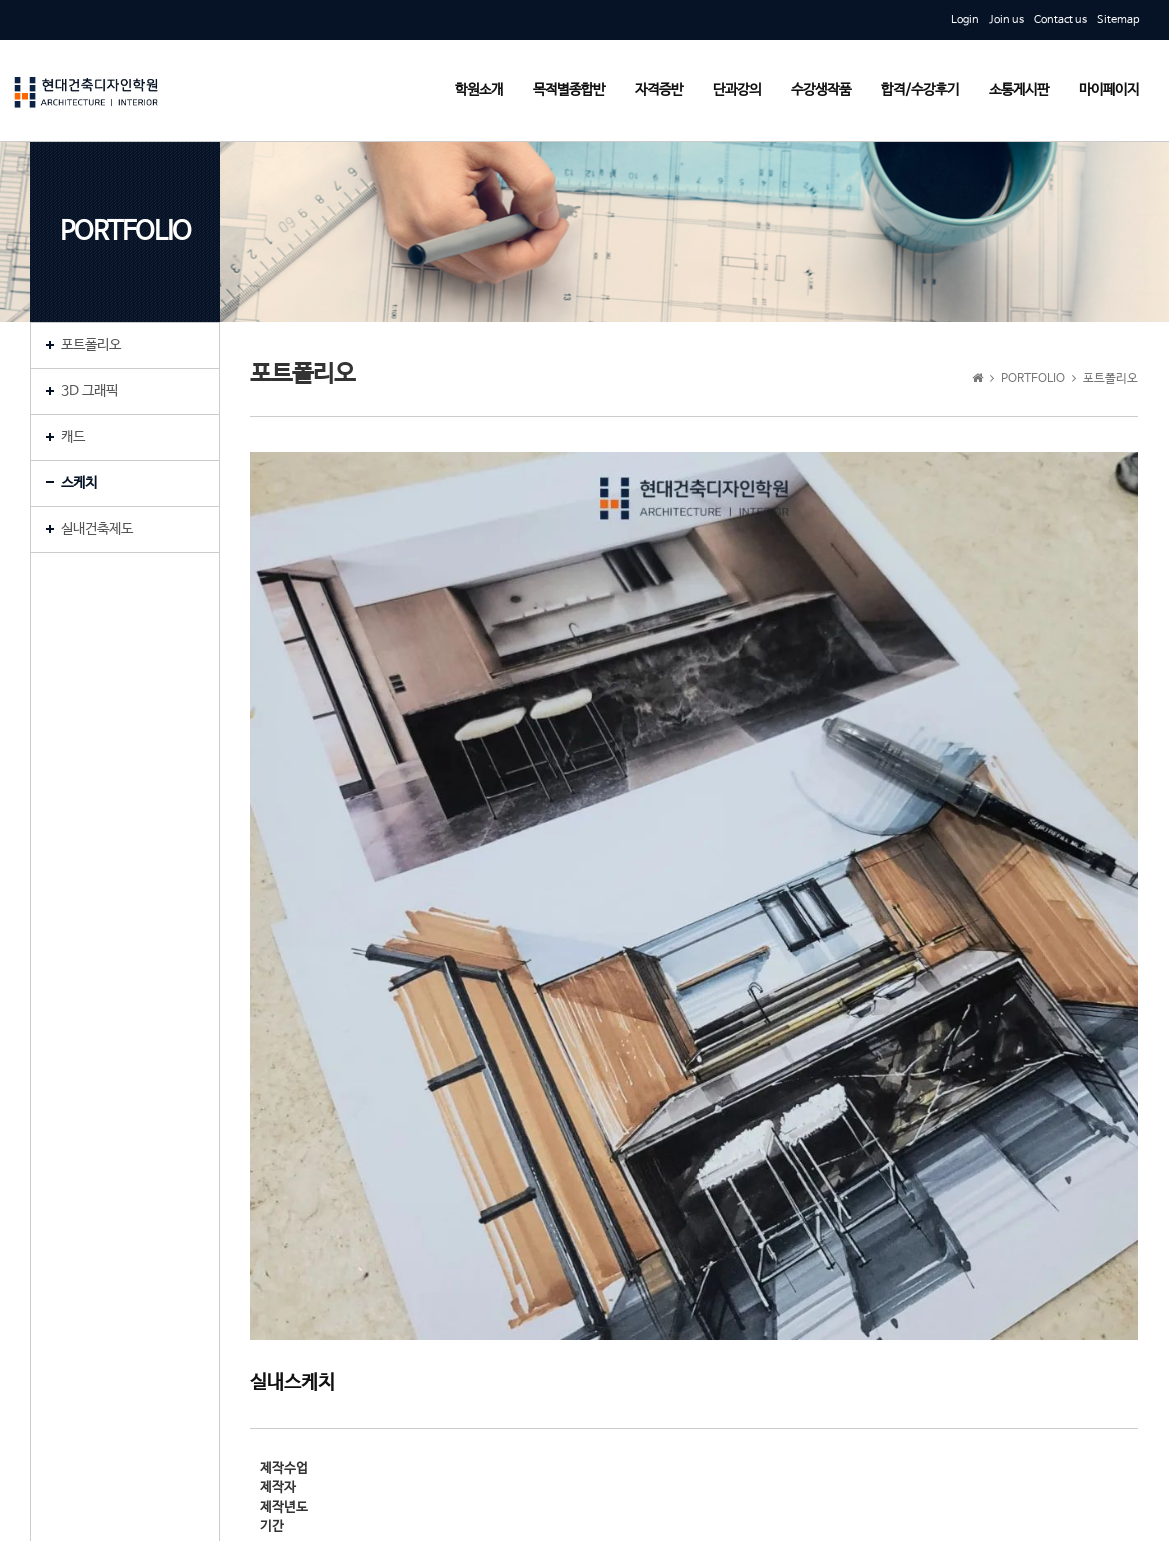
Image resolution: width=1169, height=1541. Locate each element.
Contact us (1060, 20)
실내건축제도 (89, 529)
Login (965, 20)
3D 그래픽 (82, 391)
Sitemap (1118, 20)
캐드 (65, 437)
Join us (1006, 20)
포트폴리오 (83, 345)
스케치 (71, 483)
